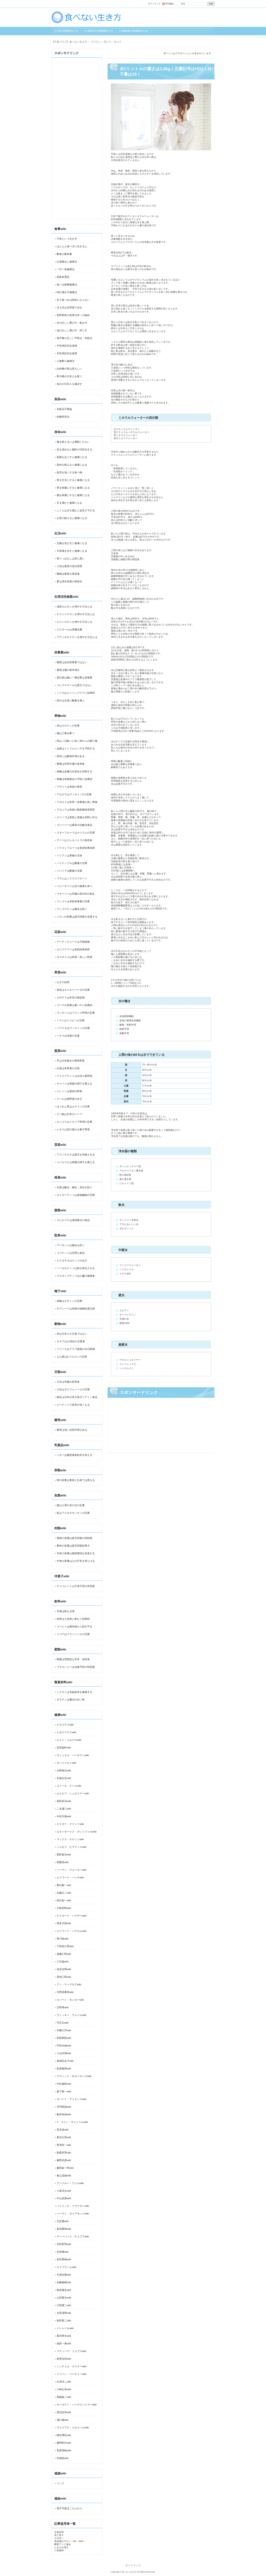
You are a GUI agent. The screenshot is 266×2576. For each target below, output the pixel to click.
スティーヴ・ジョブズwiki (71, 2351)
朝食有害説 (63, 276)
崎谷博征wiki (64, 2435)
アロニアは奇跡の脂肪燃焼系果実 (76, 809)
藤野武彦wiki (64, 2160)
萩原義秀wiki (64, 2068)
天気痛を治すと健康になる (72, 550)
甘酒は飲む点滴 (65, 1611)
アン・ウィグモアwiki (69, 1984)
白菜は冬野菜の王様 (68, 1068)
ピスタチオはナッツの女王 (72, 1260)
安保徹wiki (63, 2251)
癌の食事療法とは (68, 30)
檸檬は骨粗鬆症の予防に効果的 (74, 779)
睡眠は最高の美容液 (68, 573)
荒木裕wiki (63, 2129)
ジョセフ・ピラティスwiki (71, 1846)
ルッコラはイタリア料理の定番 (74, 1121)
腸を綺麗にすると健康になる (73, 495)
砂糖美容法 (63, 416)
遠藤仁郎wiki (64, 1953)
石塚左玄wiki (64, 1778)
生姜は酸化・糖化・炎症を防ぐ (74, 1187)
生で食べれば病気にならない (73, 299)
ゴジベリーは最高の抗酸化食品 (74, 824)
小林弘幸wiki (64, 2389)
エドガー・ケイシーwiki (70, 1824)
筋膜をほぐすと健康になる (72, 457)
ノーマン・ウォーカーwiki (71, 1869)
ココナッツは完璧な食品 (71, 1252)
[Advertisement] (160, 1425)
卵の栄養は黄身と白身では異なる (76, 1480)
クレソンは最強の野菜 (69, 1091)
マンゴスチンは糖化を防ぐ (72, 909)
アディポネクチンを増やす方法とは (77, 637)
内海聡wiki (63, 2458)
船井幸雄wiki (64, 2114)
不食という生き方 (67, 238)
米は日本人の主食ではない (72, 1333)
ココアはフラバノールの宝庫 (73, 1634)
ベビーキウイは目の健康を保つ (74, 886)
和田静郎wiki (64, 2037)
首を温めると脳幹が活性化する (74, 449)
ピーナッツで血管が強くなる (73, 1404)
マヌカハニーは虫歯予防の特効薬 (76, 1666)
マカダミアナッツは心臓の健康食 (76, 1275)
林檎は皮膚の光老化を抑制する (74, 771)
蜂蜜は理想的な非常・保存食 (73, 1659)
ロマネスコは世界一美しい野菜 (74, 957)
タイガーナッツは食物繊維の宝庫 (76, 1194)
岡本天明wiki (64, 1923)
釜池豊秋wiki (64, 2228)
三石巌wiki (63, 1961)
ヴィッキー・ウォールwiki (71, 2015)
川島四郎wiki (64, 1908)
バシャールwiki (65, 2328)
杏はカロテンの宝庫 (68, 725)
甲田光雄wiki (64, 2045)
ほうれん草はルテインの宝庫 (73, 1106)
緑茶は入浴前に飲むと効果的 (73, 1618)
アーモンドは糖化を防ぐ (71, 1245)
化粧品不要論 (64, 409)
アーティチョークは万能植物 (73, 941)
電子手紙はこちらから (69, 2508)
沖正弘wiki (63, 2022)
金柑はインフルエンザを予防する (76, 748)
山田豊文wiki (64, 2297)
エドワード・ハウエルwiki (71, 1930)
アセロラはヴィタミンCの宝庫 (74, 794)
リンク (60, 2483)
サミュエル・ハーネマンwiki (73, 1755)
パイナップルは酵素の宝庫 (72, 863)
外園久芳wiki (64, 2030)
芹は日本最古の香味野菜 (71, 1060)
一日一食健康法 (65, 269)
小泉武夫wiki (64, 2190)
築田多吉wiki (64, 1801)
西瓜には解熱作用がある (71, 756)
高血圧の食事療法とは (100, 30)
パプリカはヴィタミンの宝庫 (73, 1028)
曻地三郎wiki (64, 1976)
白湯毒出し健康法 (67, 261)
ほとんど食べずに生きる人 (72, 246)
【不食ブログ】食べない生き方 (69, 41)
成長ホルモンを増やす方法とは (74, 606)
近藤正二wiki (64, 1892)
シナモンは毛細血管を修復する (74, 1692)
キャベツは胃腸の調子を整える (74, 1083)
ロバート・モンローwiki (70, 1999)
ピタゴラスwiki (65, 1724)
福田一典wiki (64, 2343)
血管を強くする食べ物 (69, 472)
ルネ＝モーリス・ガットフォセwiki (77, 1831)
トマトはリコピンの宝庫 (71, 1020)
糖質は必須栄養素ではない (72, 662)
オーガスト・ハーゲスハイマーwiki (77, 2404)
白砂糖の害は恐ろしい (69, 368)
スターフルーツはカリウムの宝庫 (76, 832)
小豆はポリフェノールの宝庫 (73, 1389)
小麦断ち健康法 (65, 361)
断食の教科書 (64, 254)
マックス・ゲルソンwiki (70, 1839)
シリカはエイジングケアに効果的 (76, 692)
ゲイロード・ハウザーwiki (71, 1915)
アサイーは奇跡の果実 (69, 786)
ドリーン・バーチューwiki (71, 2374)
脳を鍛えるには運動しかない (73, 441)
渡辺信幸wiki (64, 2412)
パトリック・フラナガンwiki (73, 2205)
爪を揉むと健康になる (69, 502)
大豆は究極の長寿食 (68, 1381)
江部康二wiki (64, 2305)
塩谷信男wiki (64, 1969)
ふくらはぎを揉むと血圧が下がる (76, 510)
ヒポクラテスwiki (66, 1732)
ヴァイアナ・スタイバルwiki (73, 2427)
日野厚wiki (63, 2007)
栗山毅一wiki (64, 1885)
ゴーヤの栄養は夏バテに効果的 (74, 1005)
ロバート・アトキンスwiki (71, 2099)
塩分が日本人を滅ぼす (69, 383)
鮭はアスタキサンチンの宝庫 (73, 1512)
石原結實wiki (64, 2274)
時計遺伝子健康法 (67, 292)
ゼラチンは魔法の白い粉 (71, 1699)
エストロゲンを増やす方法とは (74, 621)
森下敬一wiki (64, 2091)
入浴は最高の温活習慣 (69, 566)
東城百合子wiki (65, 2060)
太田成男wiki (64, 2312)
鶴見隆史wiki (64, 2289)
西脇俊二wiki (64, 2396)
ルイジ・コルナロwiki (69, 1739)
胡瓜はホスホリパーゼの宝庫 (73, 989)
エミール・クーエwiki (69, 1785)
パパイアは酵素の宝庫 (69, 870)
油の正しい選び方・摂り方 (72, 330)
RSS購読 (169, 4)
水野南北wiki (64, 1770)
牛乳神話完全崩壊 (67, 345)
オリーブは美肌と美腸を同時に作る (77, 817)
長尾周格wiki (64, 2450)
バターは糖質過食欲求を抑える (74, 1454)
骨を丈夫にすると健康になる (73, 480)
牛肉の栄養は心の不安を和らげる (76, 1560)
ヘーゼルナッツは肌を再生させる (76, 1268)
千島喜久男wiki (65, 1946)
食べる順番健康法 (67, 284)
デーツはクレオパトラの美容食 (74, 840)
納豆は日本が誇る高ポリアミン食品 (77, 1397)
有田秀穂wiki (64, 2259)
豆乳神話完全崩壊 (67, 353)
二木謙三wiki (64, 1808)
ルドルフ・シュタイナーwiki (73, 1793)
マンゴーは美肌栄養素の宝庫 (73, 901)
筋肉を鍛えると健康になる (72, 464)
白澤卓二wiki (64, 2381)
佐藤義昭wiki (64, 2282)
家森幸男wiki (64, 2152)
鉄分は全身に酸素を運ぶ (71, 700)
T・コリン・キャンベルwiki (72, 2122)
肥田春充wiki (64, 1854)
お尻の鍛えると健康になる (72, 518)
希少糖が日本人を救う (69, 376)
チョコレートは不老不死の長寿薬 (76, 1586)
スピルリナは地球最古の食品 (73, 1220)
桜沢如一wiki (64, 1900)
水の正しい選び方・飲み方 (72, 322)
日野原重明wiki (65, 1992)
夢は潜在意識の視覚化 (69, 581)
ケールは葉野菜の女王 (69, 1098)
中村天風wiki (64, 1816)
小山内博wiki (64, 2053)
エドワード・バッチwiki (70, 1877)
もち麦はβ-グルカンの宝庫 (72, 1356)
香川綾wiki (63, 1938)
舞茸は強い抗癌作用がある (72, 1429)
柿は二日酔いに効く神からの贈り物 (77, 740)
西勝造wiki (63, 1862)
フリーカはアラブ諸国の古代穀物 (76, 1349)
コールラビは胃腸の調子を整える (76, 1162)
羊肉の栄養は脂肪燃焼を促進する (76, 1553)
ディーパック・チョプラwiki (73, 2236)
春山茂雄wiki (64, 2175)
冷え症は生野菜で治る (69, 307)
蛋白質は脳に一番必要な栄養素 (74, 677)
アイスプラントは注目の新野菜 (74, 1075)
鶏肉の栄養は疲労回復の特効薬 (74, 1538)
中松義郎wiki (64, 2083)
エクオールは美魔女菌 (69, 629)
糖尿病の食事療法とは (135, 30)
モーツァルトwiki (66, 1762)
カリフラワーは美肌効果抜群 (73, 949)
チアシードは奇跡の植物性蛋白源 (76, 1308)
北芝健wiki (63, 2221)
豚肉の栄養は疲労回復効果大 (73, 1545)
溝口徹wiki (63, 2419)
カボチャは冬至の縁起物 (71, 997)
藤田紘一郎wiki (65, 2167)
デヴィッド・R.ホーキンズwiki (74, 2076)
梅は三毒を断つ (65, 733)
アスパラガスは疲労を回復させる (76, 1154)
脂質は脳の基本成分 (68, 669)
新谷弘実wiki (64, 2137)
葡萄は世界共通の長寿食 (71, 763)
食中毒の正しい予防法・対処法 (74, 338)
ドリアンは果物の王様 (69, 855)
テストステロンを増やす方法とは (76, 614)
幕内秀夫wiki (64, 2335)
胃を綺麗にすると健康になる (73, 487)
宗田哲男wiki (64, 2244)
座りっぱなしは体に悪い (71, 558)
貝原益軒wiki (64, 1747)
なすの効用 (63, 982)
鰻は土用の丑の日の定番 (71, 1505)
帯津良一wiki (64, 2144)
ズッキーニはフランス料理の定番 (76, 1012)
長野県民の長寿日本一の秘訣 (73, 315)
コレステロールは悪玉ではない (74, 685)
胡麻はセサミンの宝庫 (69, 1300)
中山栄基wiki (64, 2198)
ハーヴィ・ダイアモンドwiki (73, 2213)
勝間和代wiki (64, 2442)
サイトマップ (154, 4)
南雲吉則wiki (64, 2358)
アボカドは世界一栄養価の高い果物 (77, 802)
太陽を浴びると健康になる (72, 543)
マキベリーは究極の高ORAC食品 (75, 893)
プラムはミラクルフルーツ (72, 878)
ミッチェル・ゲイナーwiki (71, 2366)
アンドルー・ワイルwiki (70, 2183)
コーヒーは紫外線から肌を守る (74, 1626)
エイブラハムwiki (66, 2267)
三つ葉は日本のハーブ (69, 1114)
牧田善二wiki (64, 2320)
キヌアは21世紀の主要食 (71, 1341)
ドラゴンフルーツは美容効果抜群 (76, 847)
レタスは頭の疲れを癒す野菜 (73, 1129)
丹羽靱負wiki (64, 2106)
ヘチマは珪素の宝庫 (68, 1035)
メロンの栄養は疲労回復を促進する (77, 916)
